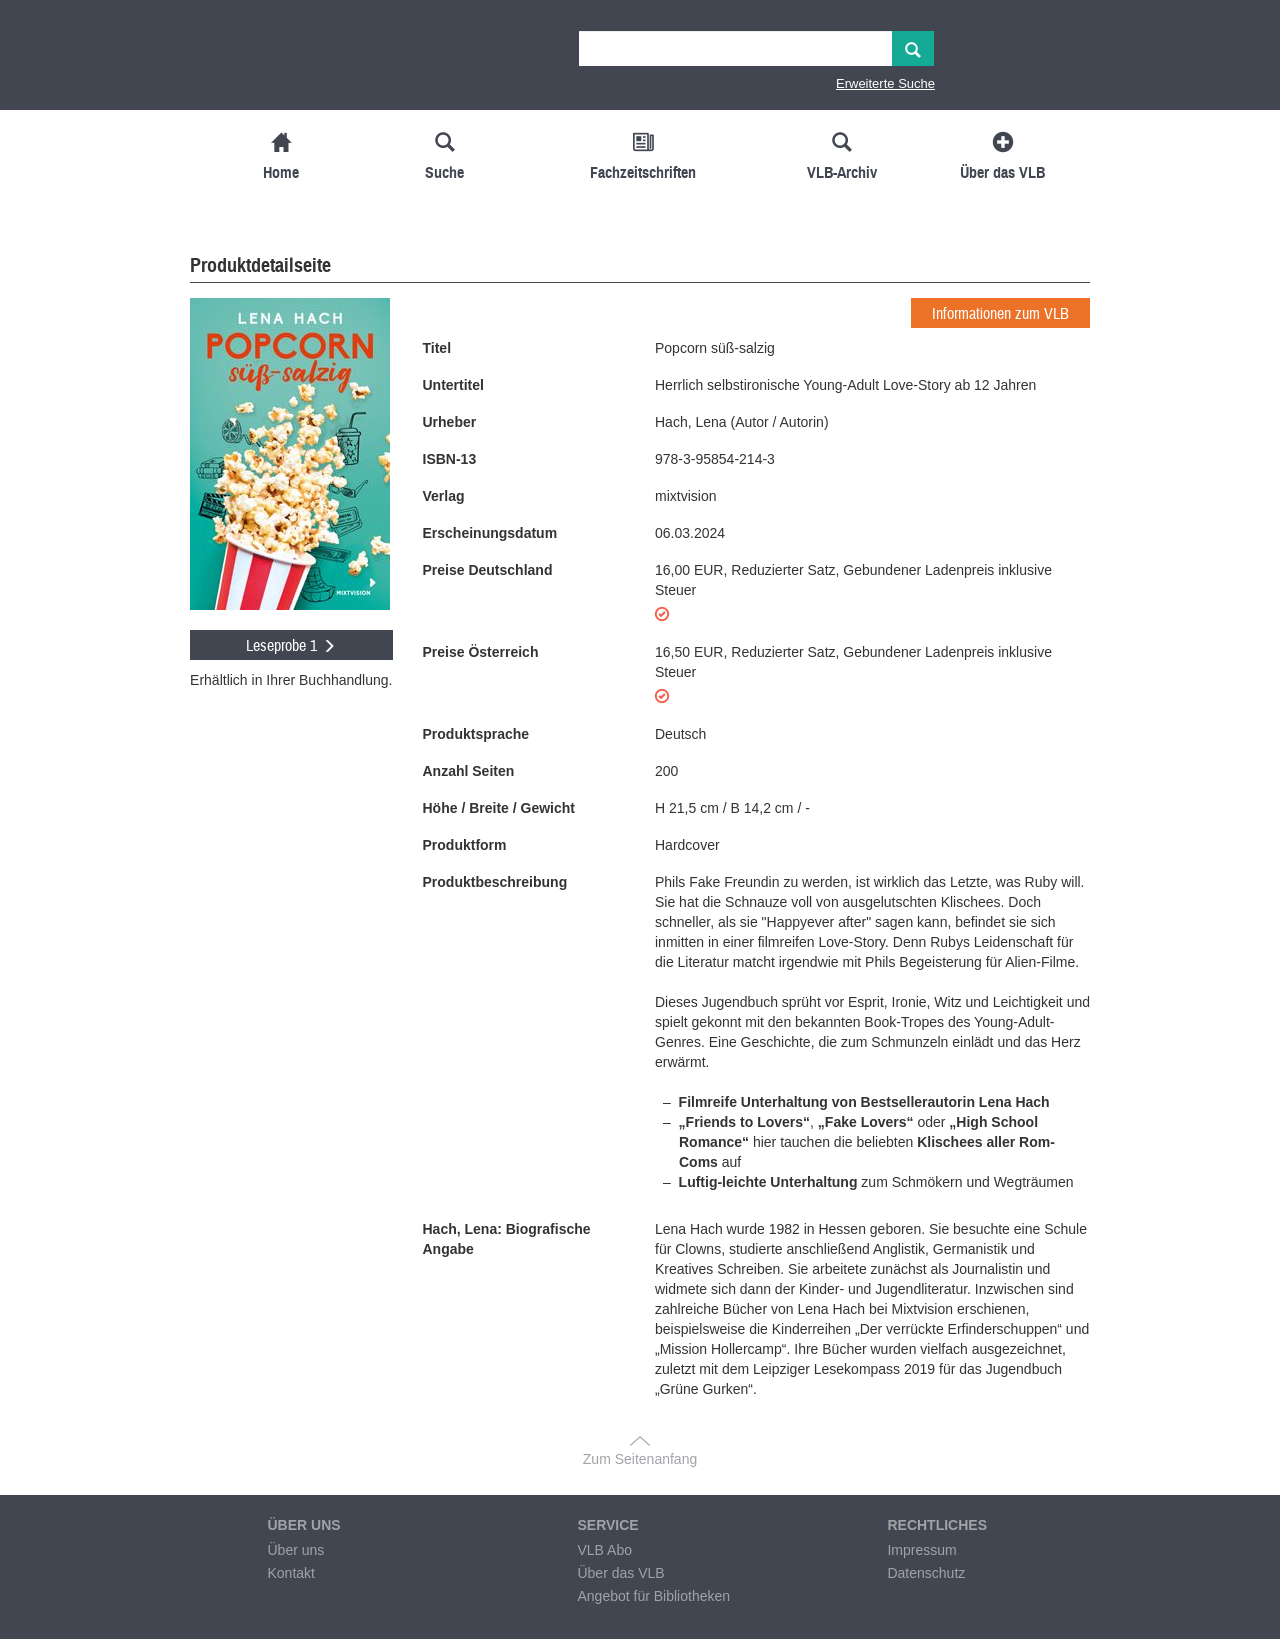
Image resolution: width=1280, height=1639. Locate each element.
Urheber (450, 422)
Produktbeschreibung (495, 882)
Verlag (444, 496)
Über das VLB (620, 1573)
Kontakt (290, 1573)
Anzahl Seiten (469, 771)
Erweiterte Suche (885, 83)
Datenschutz (926, 1573)
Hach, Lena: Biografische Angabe (507, 1239)
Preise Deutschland (488, 570)
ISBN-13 (450, 459)
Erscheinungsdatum (490, 533)
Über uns (295, 1550)
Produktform (465, 845)
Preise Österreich (481, 652)
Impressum (921, 1550)
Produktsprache (476, 734)
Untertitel (453, 385)
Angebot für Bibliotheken (653, 1596)
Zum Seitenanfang (640, 1459)
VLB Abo (604, 1550)
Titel (437, 348)
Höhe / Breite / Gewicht (499, 808)
